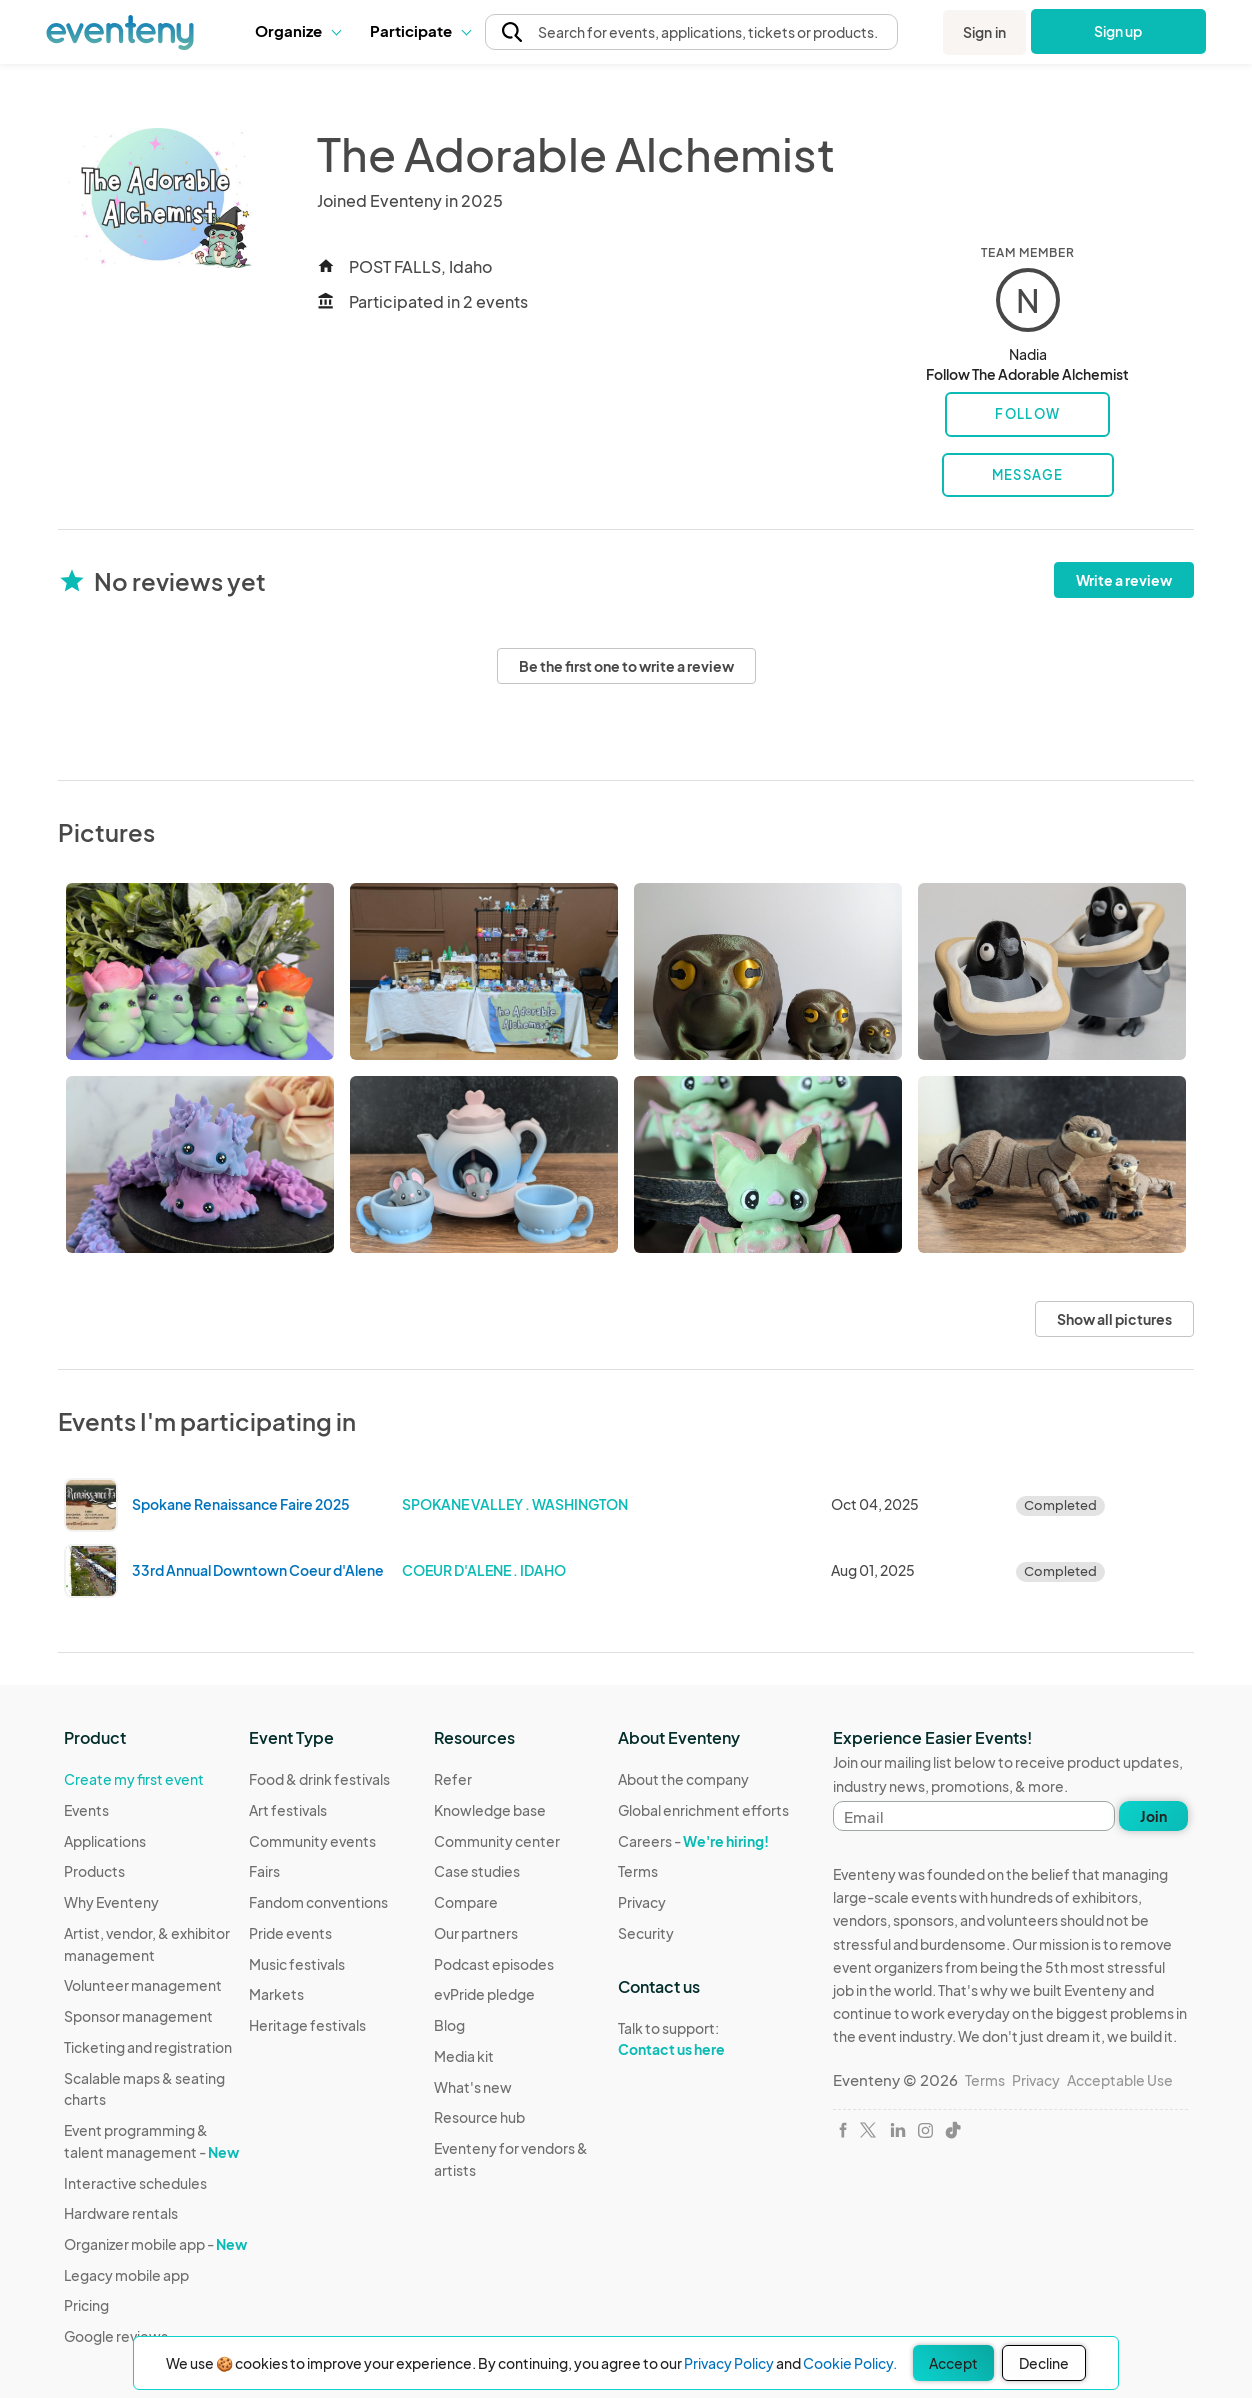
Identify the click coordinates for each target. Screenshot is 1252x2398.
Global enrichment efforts (703, 1810)
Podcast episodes (494, 1964)
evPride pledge (484, 1994)
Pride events (290, 1933)
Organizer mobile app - (155, 2244)
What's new (473, 2087)
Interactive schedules (135, 2183)
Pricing (86, 2305)
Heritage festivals (307, 2025)
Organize (297, 30)
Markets (276, 1994)
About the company (683, 1779)
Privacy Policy (729, 2363)
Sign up (1118, 31)
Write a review (1124, 580)
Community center (497, 1841)
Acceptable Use (1120, 2080)
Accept (953, 2363)
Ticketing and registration (148, 2047)
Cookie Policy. (850, 2363)
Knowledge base (490, 1810)
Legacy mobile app (126, 2275)
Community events (312, 1841)
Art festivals (288, 1810)
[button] (297, 31)
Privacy (642, 1902)
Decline (1044, 2363)
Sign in (984, 32)
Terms (638, 1871)
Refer (453, 1779)
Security (646, 1933)
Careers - (693, 1841)
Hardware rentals (121, 2213)
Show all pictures (1114, 1319)
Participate (420, 30)
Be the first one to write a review (626, 666)
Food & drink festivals (319, 1779)
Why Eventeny (111, 1902)
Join (1153, 1816)
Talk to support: (703, 2039)
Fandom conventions (318, 1902)
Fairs (264, 1871)
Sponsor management (138, 2016)
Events (86, 1810)
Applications (105, 1841)
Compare (466, 1902)
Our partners (476, 1933)
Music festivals (297, 1964)
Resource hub (479, 2117)
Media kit (464, 2056)
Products (94, 1871)
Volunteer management (143, 1985)
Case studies (477, 1871)
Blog (449, 2025)
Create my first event (134, 1779)
